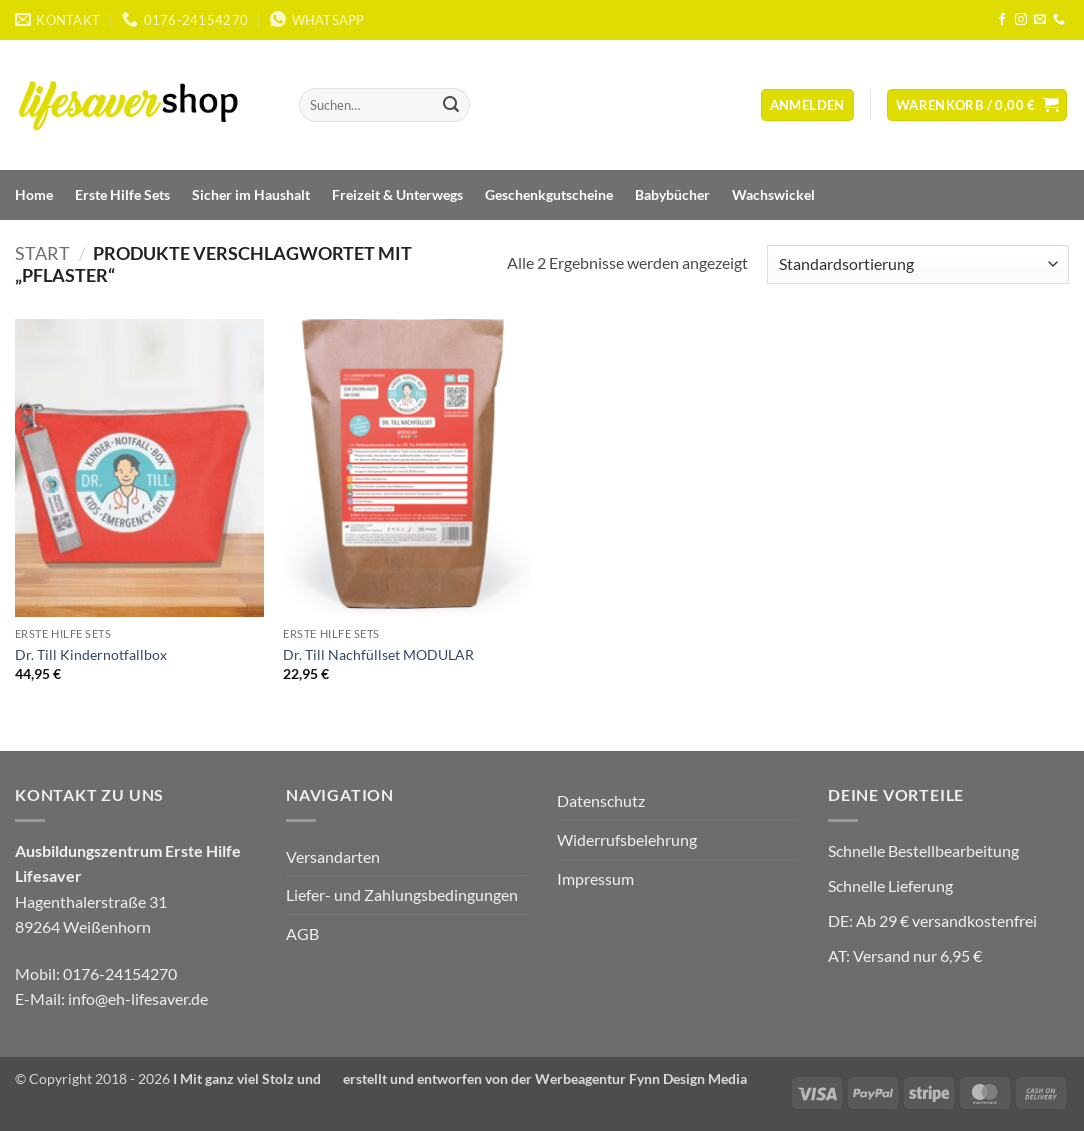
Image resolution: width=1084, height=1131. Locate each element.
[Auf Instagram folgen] (1021, 20)
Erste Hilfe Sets (122, 194)
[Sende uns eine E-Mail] (1040, 20)
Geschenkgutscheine (549, 194)
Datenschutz (601, 800)
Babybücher (672, 194)
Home (34, 194)
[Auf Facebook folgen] (1002, 20)
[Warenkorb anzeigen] (977, 105)
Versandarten (333, 856)
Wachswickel (773, 194)
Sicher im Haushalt (251, 194)
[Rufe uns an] (1059, 20)
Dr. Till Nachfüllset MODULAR (378, 654)
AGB (302, 933)
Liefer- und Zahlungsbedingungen (402, 894)
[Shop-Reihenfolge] (918, 264)
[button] (807, 105)
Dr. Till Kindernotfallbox (91, 654)
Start (42, 253)
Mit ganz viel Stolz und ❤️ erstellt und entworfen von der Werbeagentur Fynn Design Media (464, 1078)
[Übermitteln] (451, 105)
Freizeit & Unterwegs (397, 194)
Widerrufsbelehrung (627, 839)
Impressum (595, 878)
